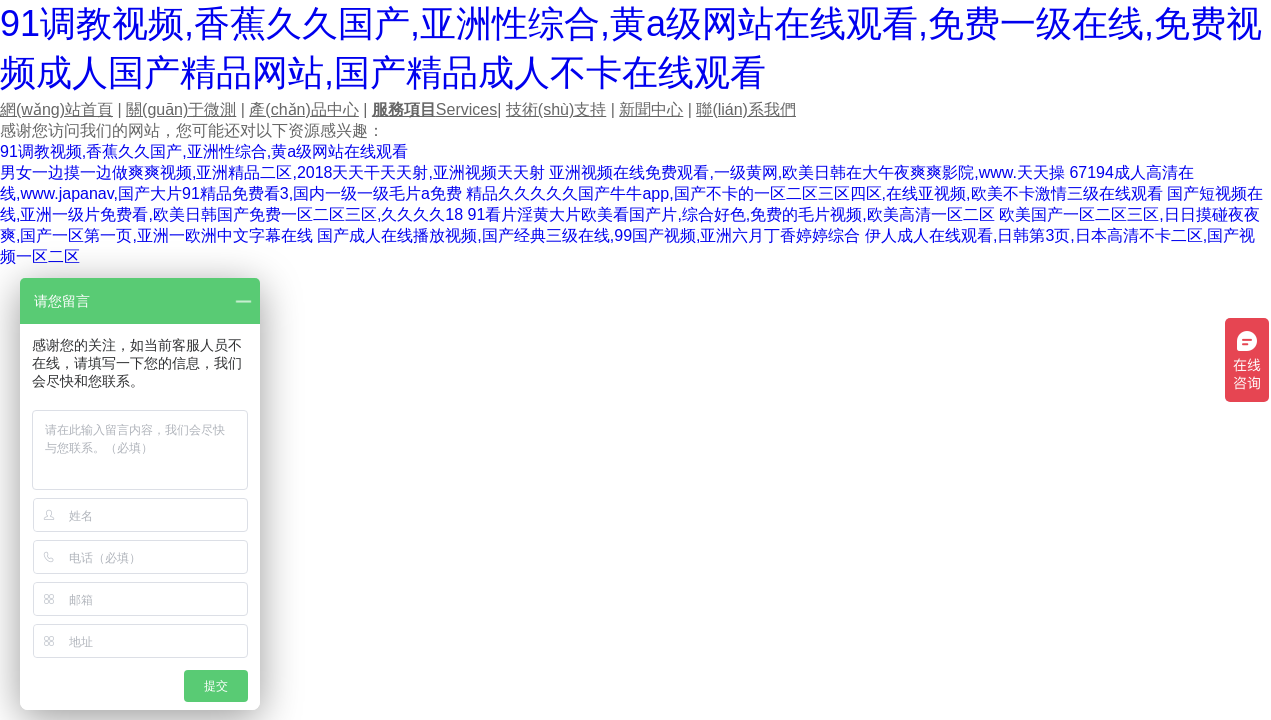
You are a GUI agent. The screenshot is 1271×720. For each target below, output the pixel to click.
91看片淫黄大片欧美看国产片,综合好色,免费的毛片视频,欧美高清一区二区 (731, 214)
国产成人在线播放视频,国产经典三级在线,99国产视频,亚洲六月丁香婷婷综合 (588, 235)
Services (434, 109)
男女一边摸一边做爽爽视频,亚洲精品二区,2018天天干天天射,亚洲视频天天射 (272, 172)
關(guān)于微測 (181, 109)
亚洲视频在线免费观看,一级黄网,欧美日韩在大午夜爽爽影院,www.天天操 (807, 172)
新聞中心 (651, 109)
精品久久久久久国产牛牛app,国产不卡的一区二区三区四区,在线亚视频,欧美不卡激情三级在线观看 (814, 193)
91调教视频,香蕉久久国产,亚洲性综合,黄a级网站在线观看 (204, 151)
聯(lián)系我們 (746, 109)
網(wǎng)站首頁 (56, 109)
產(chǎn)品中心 (303, 109)
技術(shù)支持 (556, 109)
